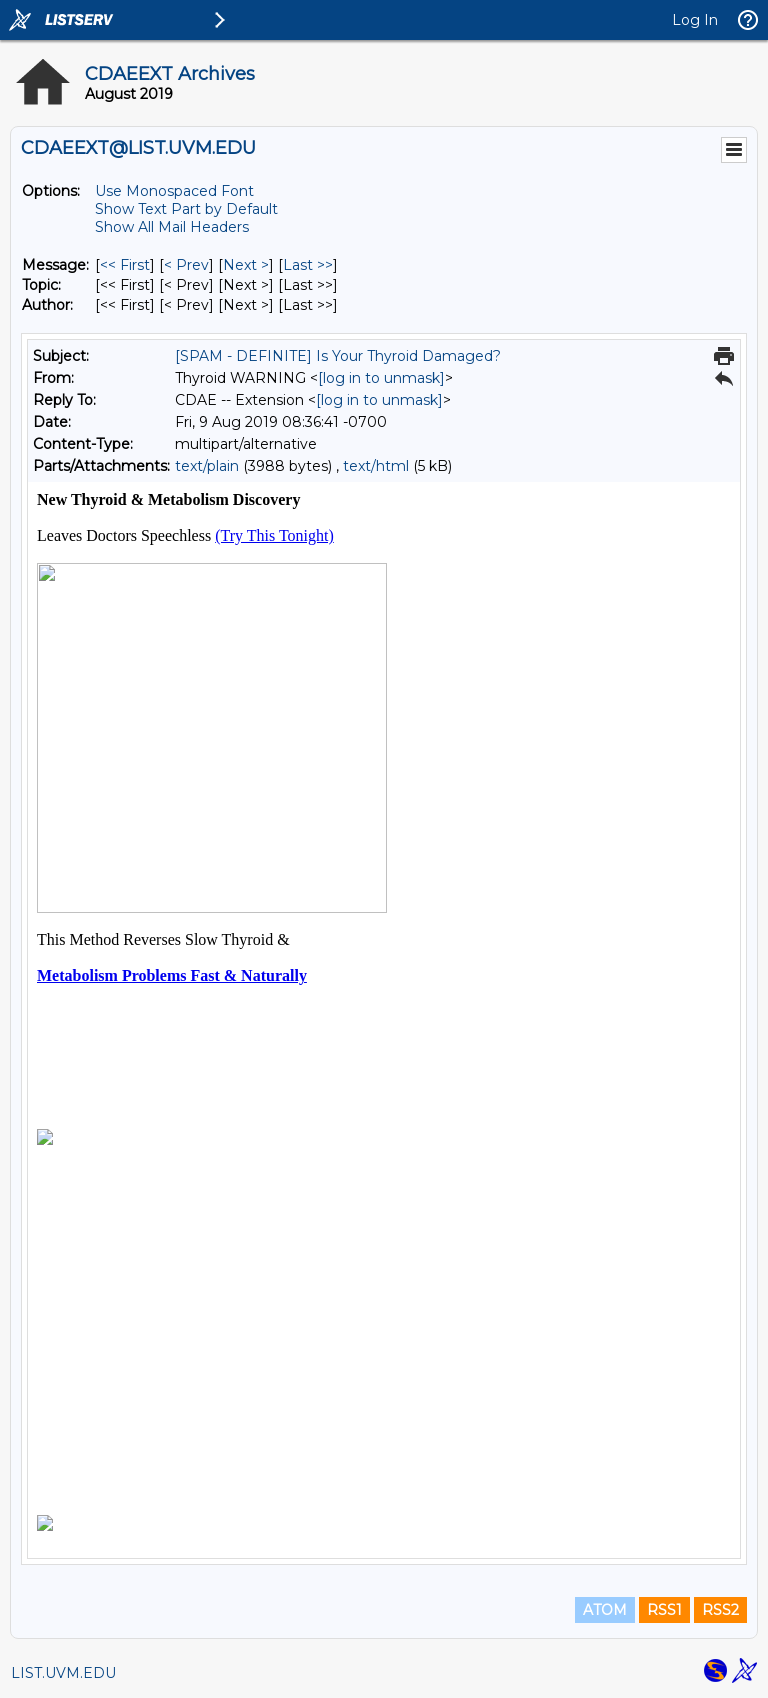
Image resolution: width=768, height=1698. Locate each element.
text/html (376, 466)
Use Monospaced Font (174, 191)
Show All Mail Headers (172, 227)
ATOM (605, 1610)
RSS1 (664, 1610)
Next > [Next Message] (246, 265)
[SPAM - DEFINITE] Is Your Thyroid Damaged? (338, 356)
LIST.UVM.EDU (63, 1673)
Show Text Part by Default (186, 209)
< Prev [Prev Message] (186, 265)
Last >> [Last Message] (308, 265)
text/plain (207, 466)
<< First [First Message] (125, 265)
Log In (695, 20)
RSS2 (720, 1610)
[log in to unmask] (381, 378)
